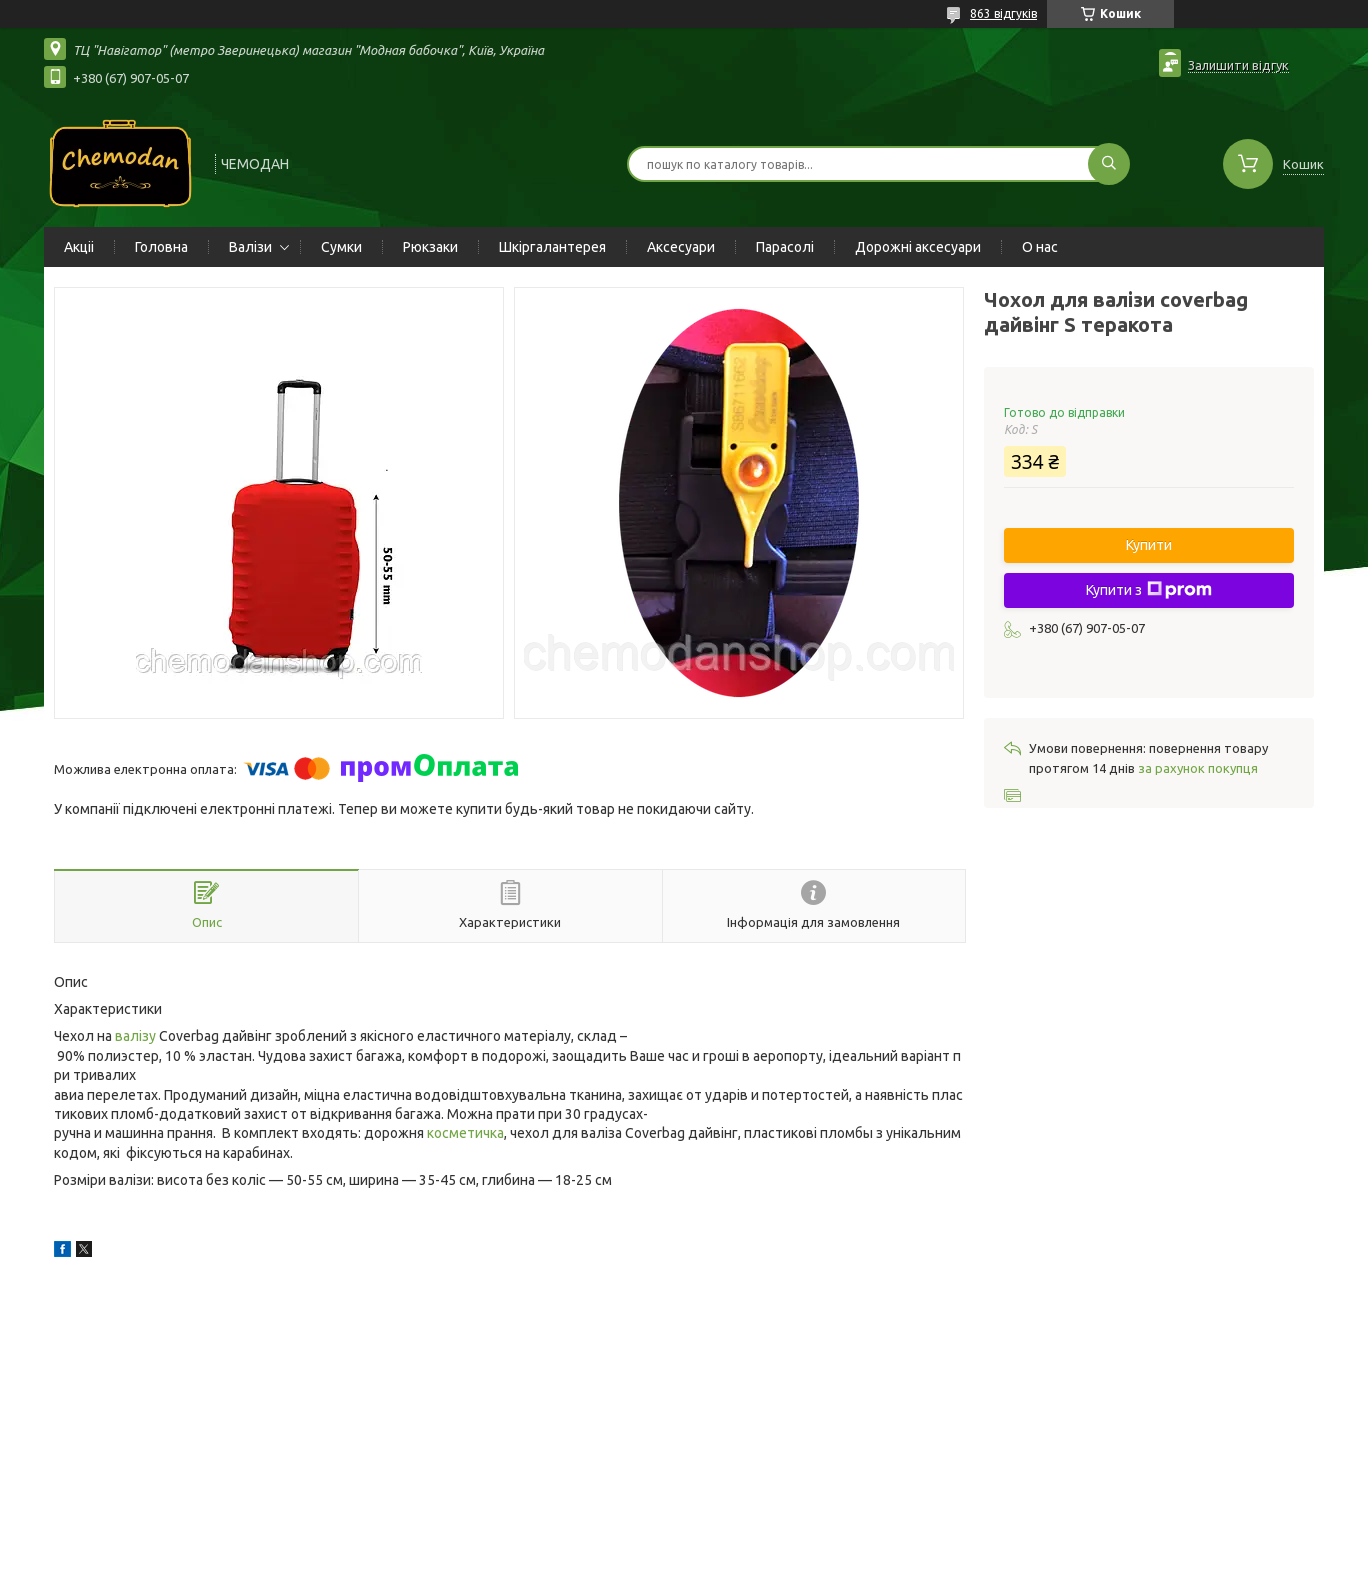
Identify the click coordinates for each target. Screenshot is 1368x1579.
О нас (1040, 247)
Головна (161, 247)
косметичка (465, 1133)
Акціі (79, 247)
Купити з (1149, 590)
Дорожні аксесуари (918, 247)
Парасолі (785, 247)
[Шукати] (1109, 164)
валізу (135, 1036)
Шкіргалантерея (552, 247)
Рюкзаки (430, 247)
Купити (1149, 545)
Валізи (250, 247)
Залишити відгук (1238, 65)
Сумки (341, 247)
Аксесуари (681, 247)
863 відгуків (1003, 13)
